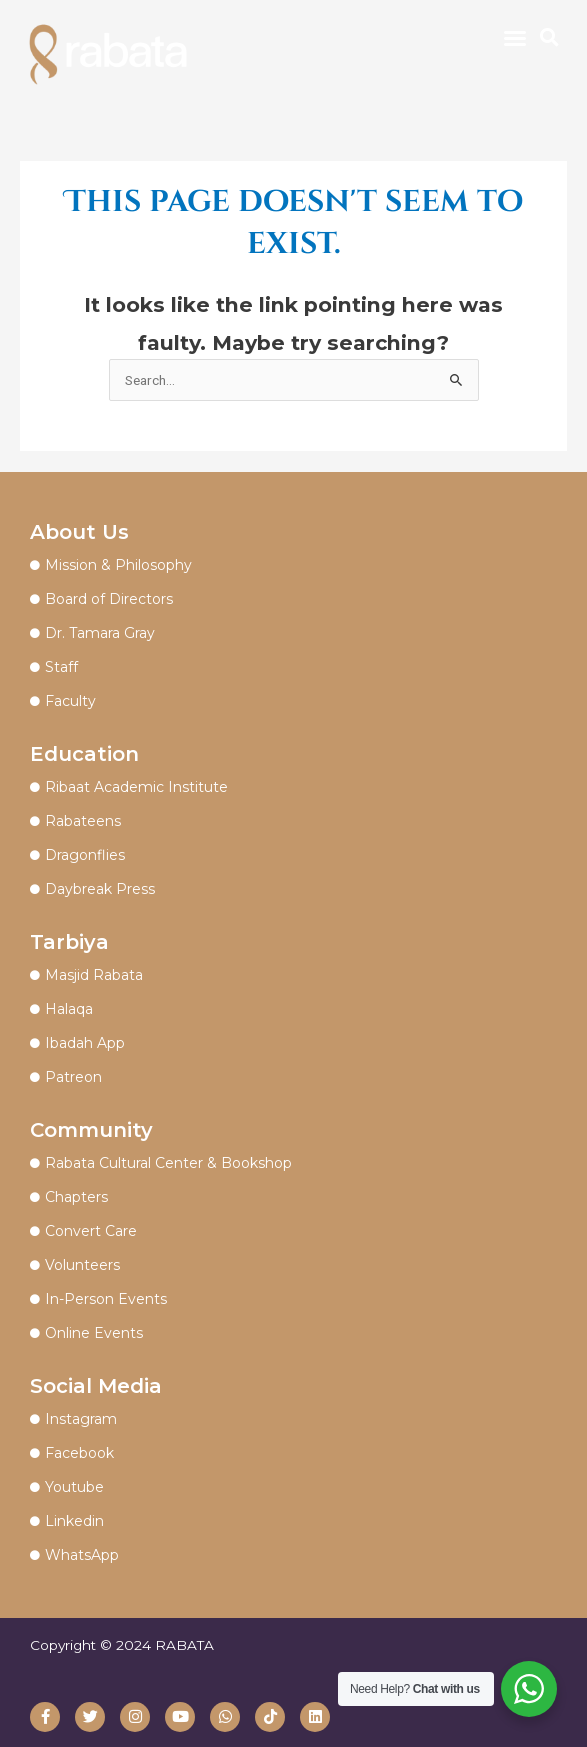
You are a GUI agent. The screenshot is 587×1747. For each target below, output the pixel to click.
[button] (515, 38)
